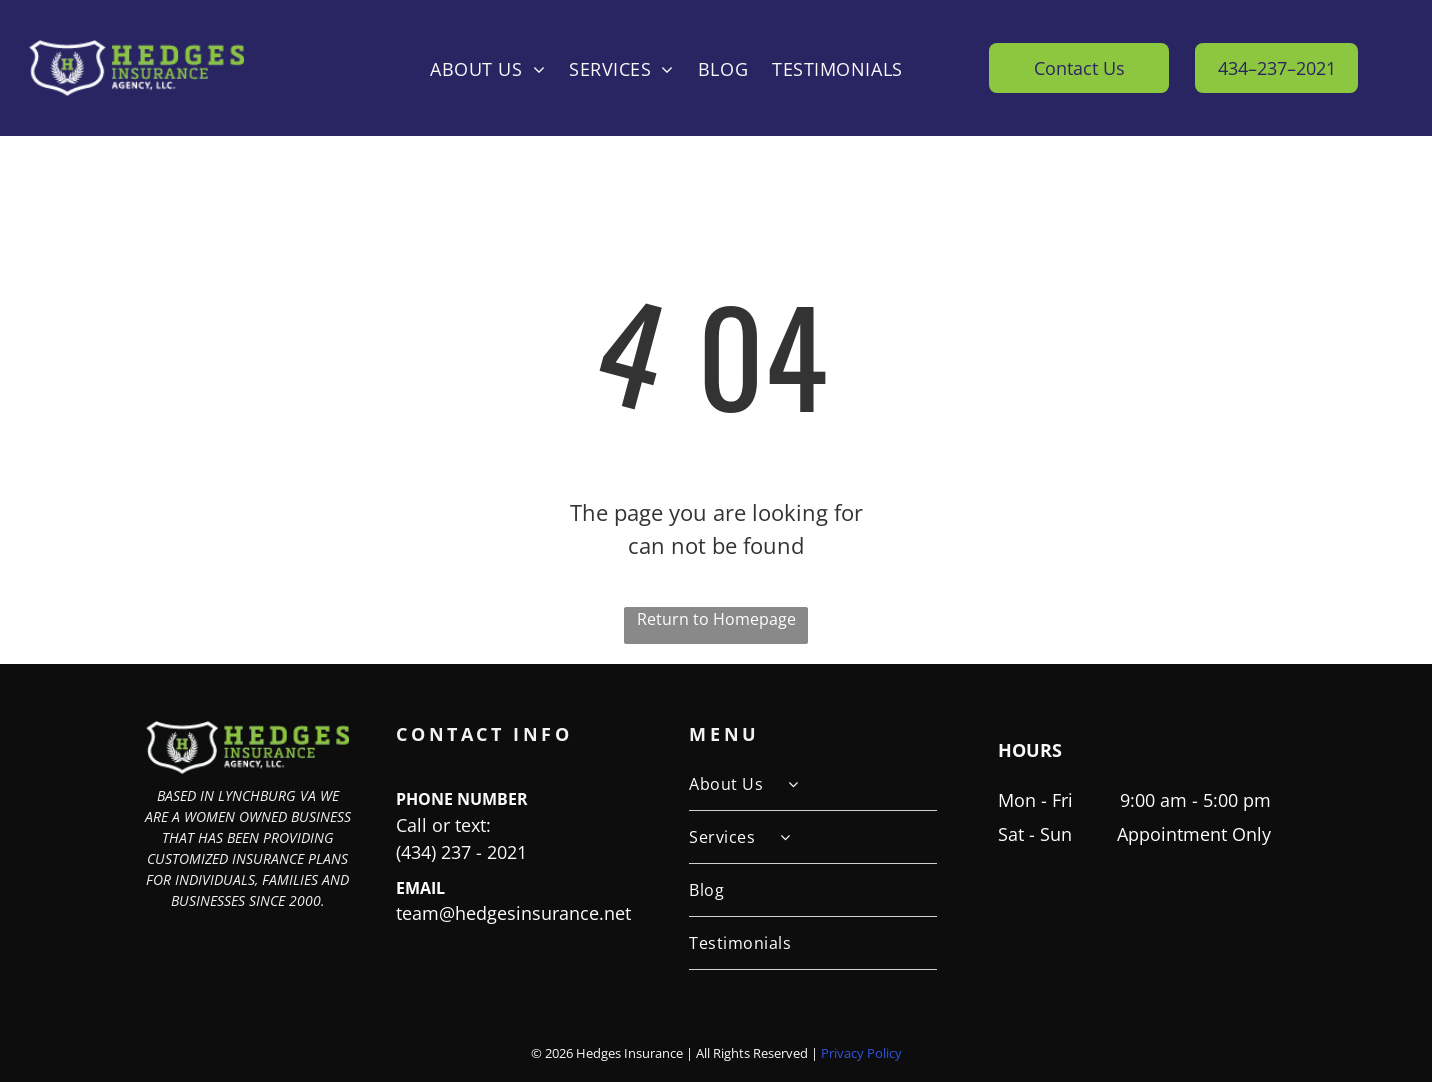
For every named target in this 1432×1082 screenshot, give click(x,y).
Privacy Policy (861, 1053)
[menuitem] (487, 68)
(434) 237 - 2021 (461, 852)
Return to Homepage (716, 619)
